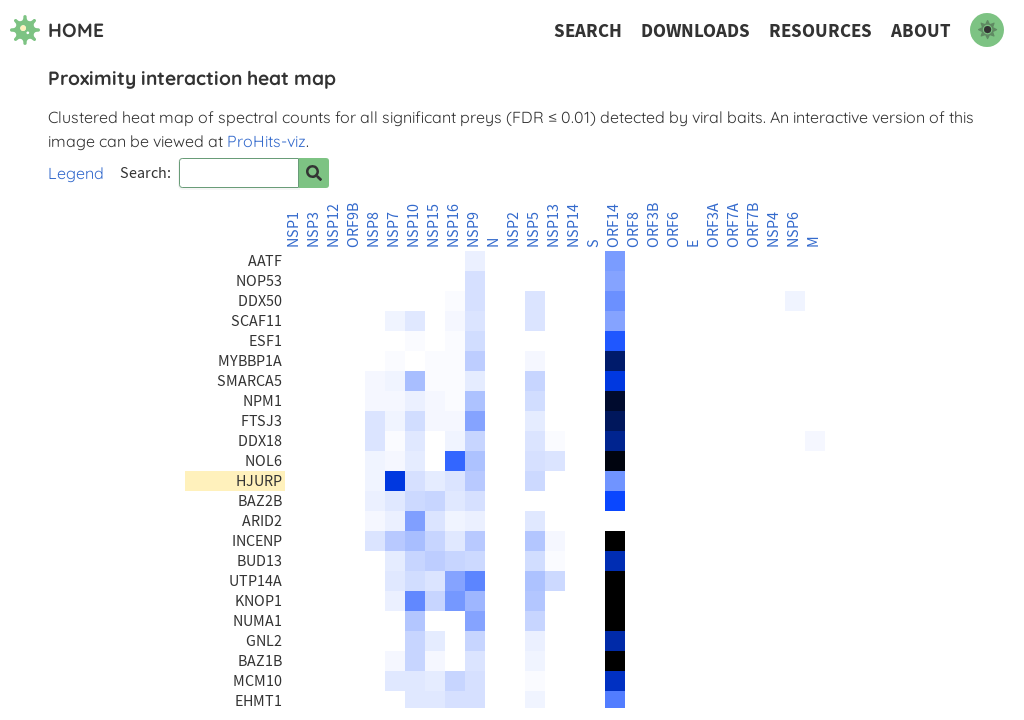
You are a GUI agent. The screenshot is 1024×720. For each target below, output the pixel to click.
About (921, 30)
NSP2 (513, 230)
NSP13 (553, 226)
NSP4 (773, 230)
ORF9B (353, 225)
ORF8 (633, 230)
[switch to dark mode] (987, 30)
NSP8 (373, 230)
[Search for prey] (314, 173)
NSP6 (793, 230)
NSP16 (453, 226)
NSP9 (473, 230)
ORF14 (613, 226)
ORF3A (713, 225)
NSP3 (313, 230)
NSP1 (293, 230)
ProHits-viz (266, 141)
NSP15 (433, 226)
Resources (820, 30)
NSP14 (573, 226)
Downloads (695, 30)
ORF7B (753, 225)
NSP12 (333, 226)
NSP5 (533, 230)
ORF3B (653, 225)
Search (588, 30)
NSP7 (393, 230)
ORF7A (733, 225)
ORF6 (673, 230)
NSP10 (413, 226)
